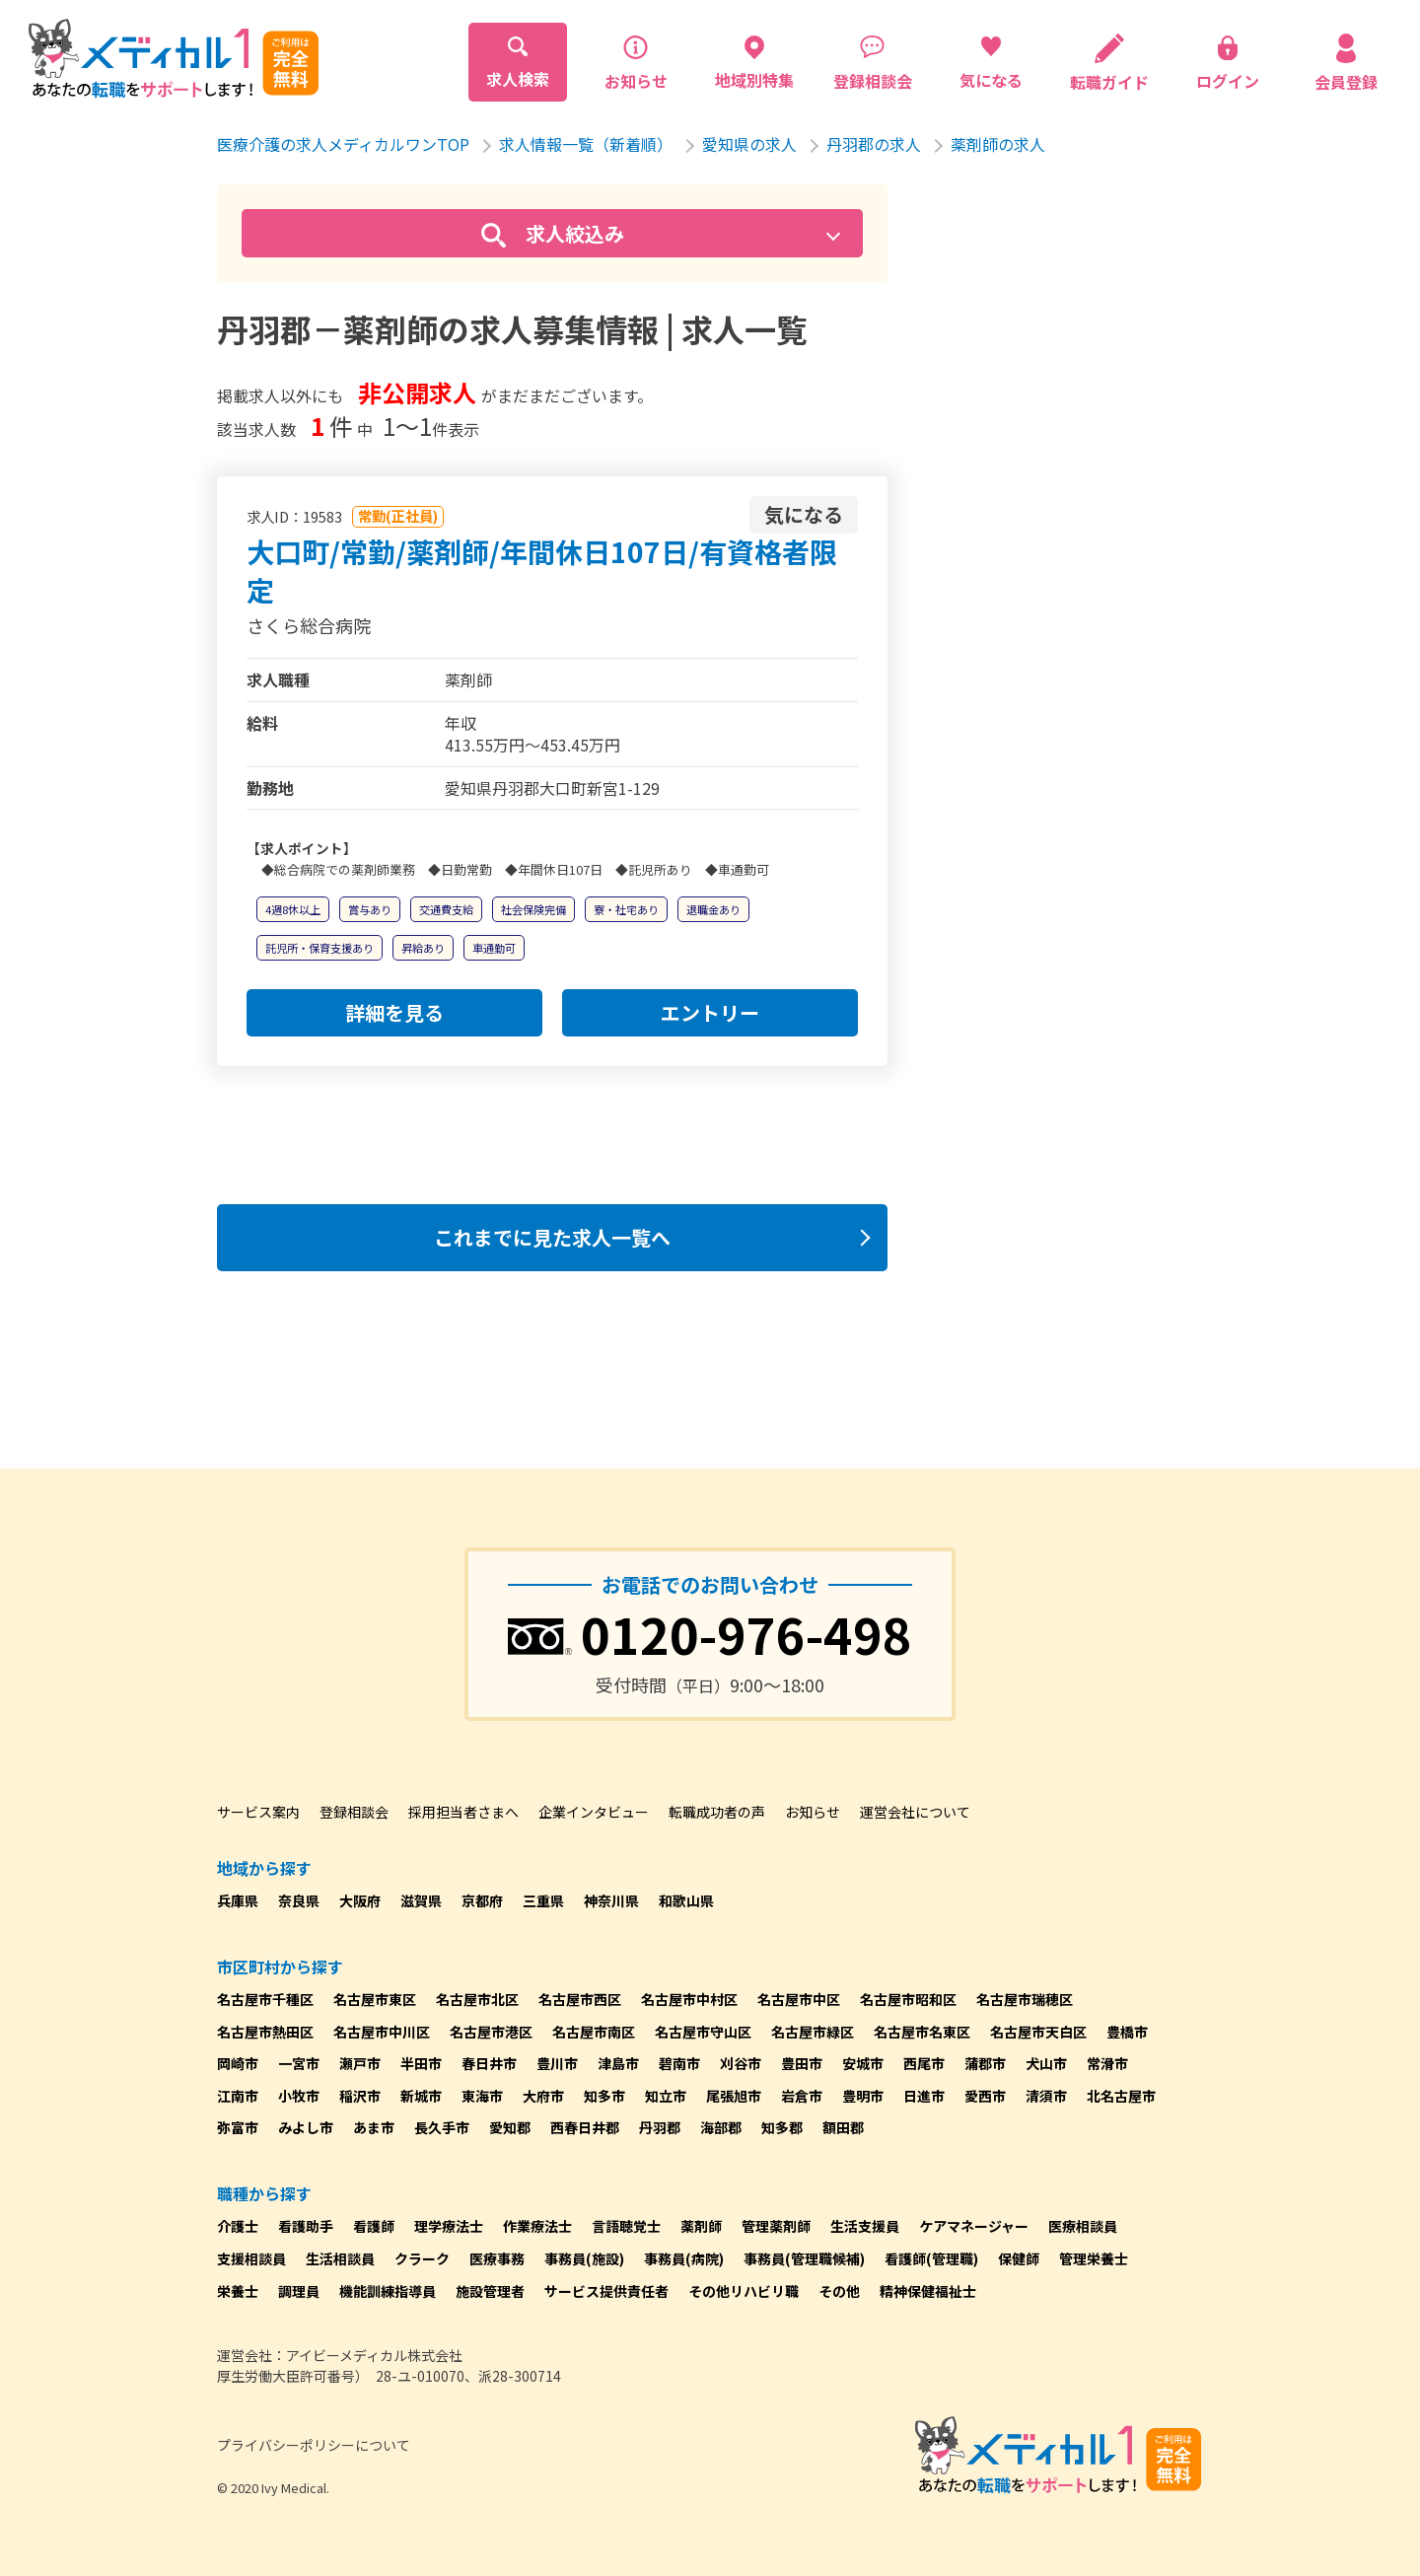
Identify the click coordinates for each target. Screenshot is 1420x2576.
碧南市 (679, 2063)
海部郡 (721, 2127)
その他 (839, 2291)
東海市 (482, 2096)
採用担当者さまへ (463, 1812)
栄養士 (237, 2291)
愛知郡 (510, 2127)
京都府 (482, 1900)
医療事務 (497, 2258)
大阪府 (360, 1900)
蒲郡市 (985, 2063)
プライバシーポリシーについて (313, 2445)
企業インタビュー (593, 1812)
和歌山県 (686, 1900)
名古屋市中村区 (689, 1999)
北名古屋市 (1121, 2096)
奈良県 (299, 1900)
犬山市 (1046, 2063)
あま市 (373, 2127)
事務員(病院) (684, 2258)
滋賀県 (421, 1900)
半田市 (421, 2063)
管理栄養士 (1093, 2258)
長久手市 (441, 2127)
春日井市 (489, 2063)
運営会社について (915, 1812)
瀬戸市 (360, 2063)
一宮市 (299, 2063)
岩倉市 (801, 2096)
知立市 (665, 2096)
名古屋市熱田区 (265, 2031)
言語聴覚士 (626, 2226)
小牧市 (299, 2096)
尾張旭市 (733, 2096)
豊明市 (863, 2096)
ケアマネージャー (974, 2226)
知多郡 (782, 2127)
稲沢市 (360, 2096)
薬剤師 (701, 2226)
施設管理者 (490, 2291)
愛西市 (985, 2096)
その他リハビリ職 (743, 2291)
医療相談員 (1082, 2226)
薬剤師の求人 (998, 144)
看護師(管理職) (931, 2258)
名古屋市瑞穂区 (1024, 1999)
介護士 (237, 2226)
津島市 (618, 2063)
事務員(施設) (584, 2258)
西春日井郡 (584, 2127)
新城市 (421, 2096)
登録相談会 (354, 1812)
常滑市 (1107, 2063)
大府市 (543, 2096)
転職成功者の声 (717, 1812)
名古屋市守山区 (703, 2031)
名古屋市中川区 (381, 2031)
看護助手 (305, 2226)
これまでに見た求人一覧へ (552, 1237)
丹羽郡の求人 (873, 144)
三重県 (543, 1900)
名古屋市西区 (579, 1999)
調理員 (299, 2291)
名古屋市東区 (374, 1999)
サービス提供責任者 (606, 2291)
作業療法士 (537, 2226)
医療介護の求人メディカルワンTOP (343, 144)
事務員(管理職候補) (804, 2258)
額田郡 (843, 2127)
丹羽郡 (659, 2127)
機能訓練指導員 (387, 2291)
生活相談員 (340, 2258)
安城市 (863, 2063)
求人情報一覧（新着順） (586, 144)
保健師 (1018, 2258)
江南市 (237, 2096)
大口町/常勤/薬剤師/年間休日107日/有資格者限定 (542, 570)
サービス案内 (258, 1812)
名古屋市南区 (593, 2031)
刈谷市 (740, 2063)
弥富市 (237, 2127)
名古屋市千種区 (265, 1999)
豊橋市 (1127, 2031)
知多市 (604, 2096)
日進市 (924, 2096)
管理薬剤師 (776, 2226)
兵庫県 (237, 1900)
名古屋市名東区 (922, 2031)
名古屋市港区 (491, 2031)
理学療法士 (448, 2226)
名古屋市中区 (798, 1999)
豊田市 (801, 2063)
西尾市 (924, 2063)
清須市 (1046, 2096)
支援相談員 (251, 2258)
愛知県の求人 (749, 144)
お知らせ (812, 1812)
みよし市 (305, 2127)
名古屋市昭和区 (908, 1999)
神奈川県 (611, 1900)
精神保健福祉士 (928, 2291)
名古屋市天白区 (1038, 2031)
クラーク (422, 2258)
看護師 (373, 2226)
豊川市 (557, 2063)
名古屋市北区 (477, 1999)
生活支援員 (864, 2226)
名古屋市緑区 (812, 2031)
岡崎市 (237, 2063)
